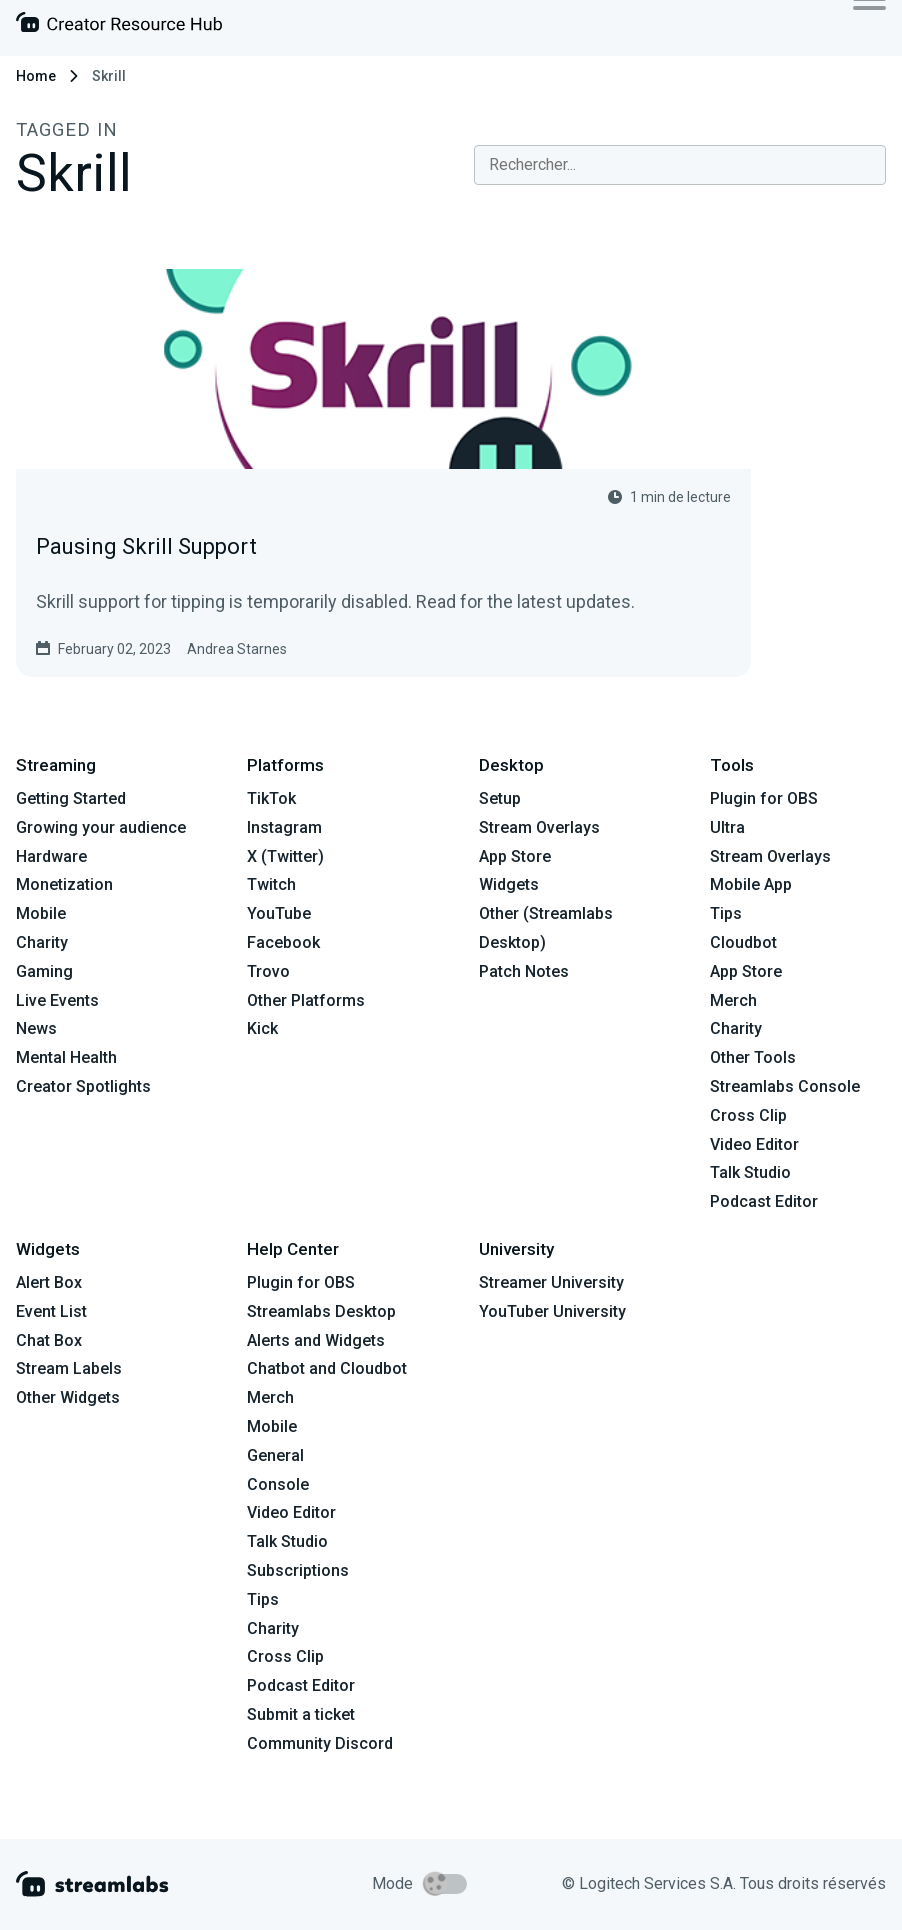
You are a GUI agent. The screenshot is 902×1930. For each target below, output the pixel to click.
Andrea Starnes (237, 649)
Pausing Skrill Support (146, 546)
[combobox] (680, 165)
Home (36, 76)
